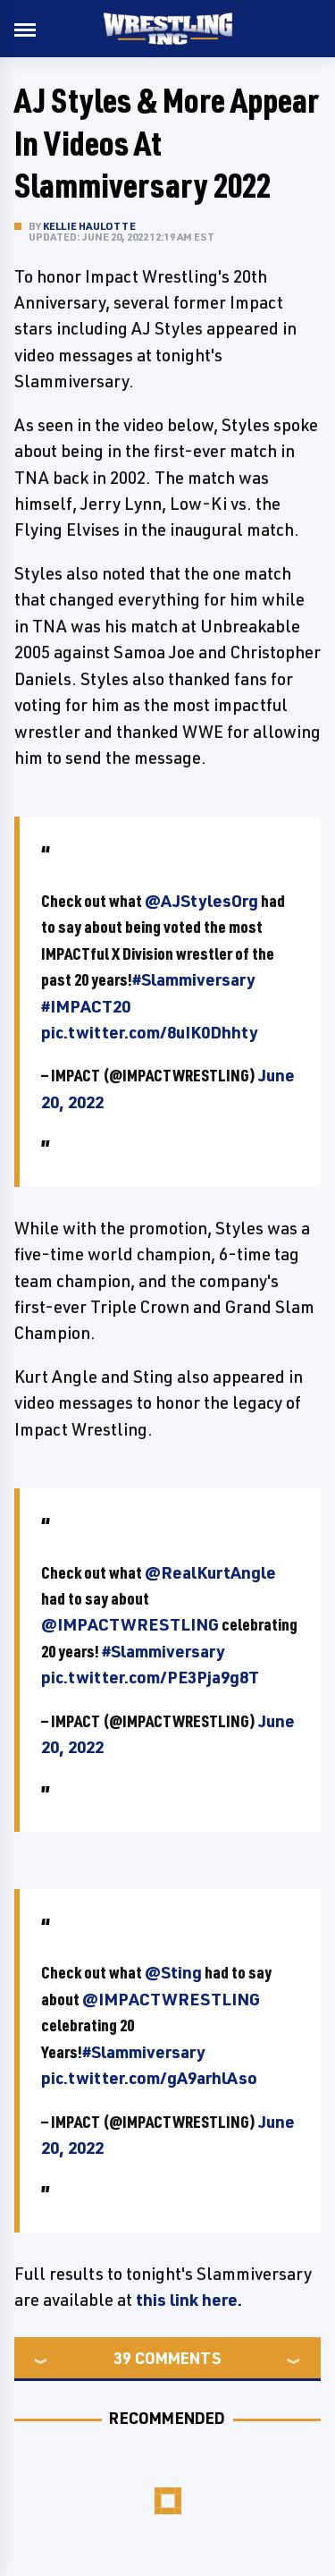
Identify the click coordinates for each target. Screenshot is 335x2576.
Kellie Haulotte (89, 226)
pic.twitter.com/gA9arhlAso (149, 2078)
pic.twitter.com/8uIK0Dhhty (149, 1032)
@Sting (173, 1972)
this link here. (191, 2299)
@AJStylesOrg (201, 900)
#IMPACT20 (85, 1006)
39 (122, 2358)
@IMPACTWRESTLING (130, 1624)
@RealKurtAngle (210, 1572)
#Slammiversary (193, 979)
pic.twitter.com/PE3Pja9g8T (150, 1677)
